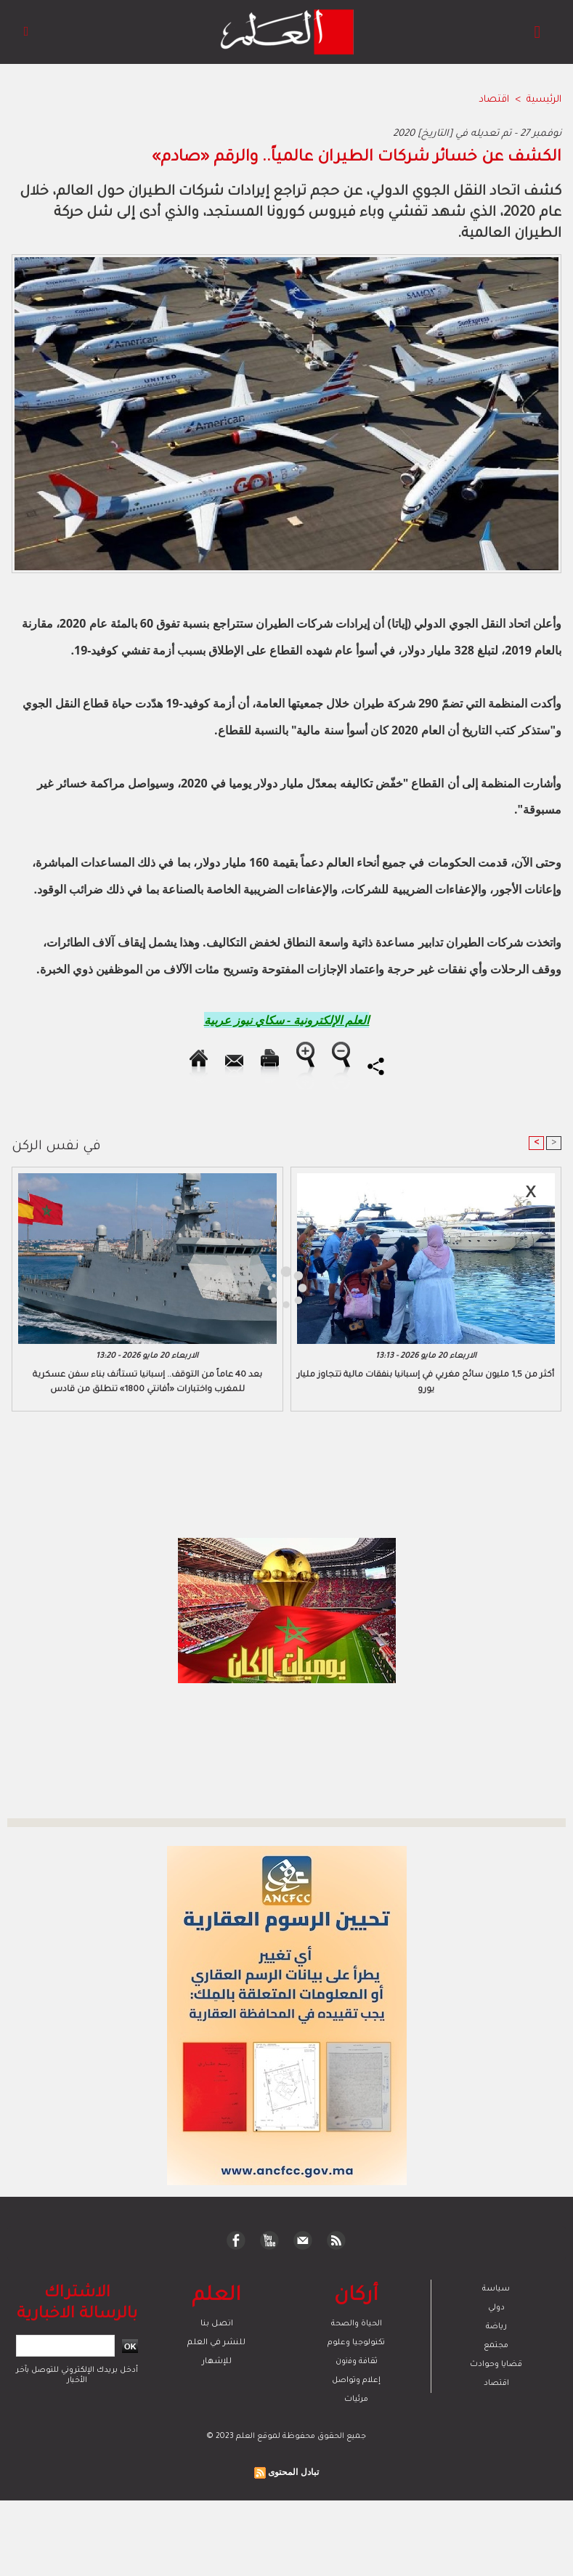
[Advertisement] (137, 1287)
